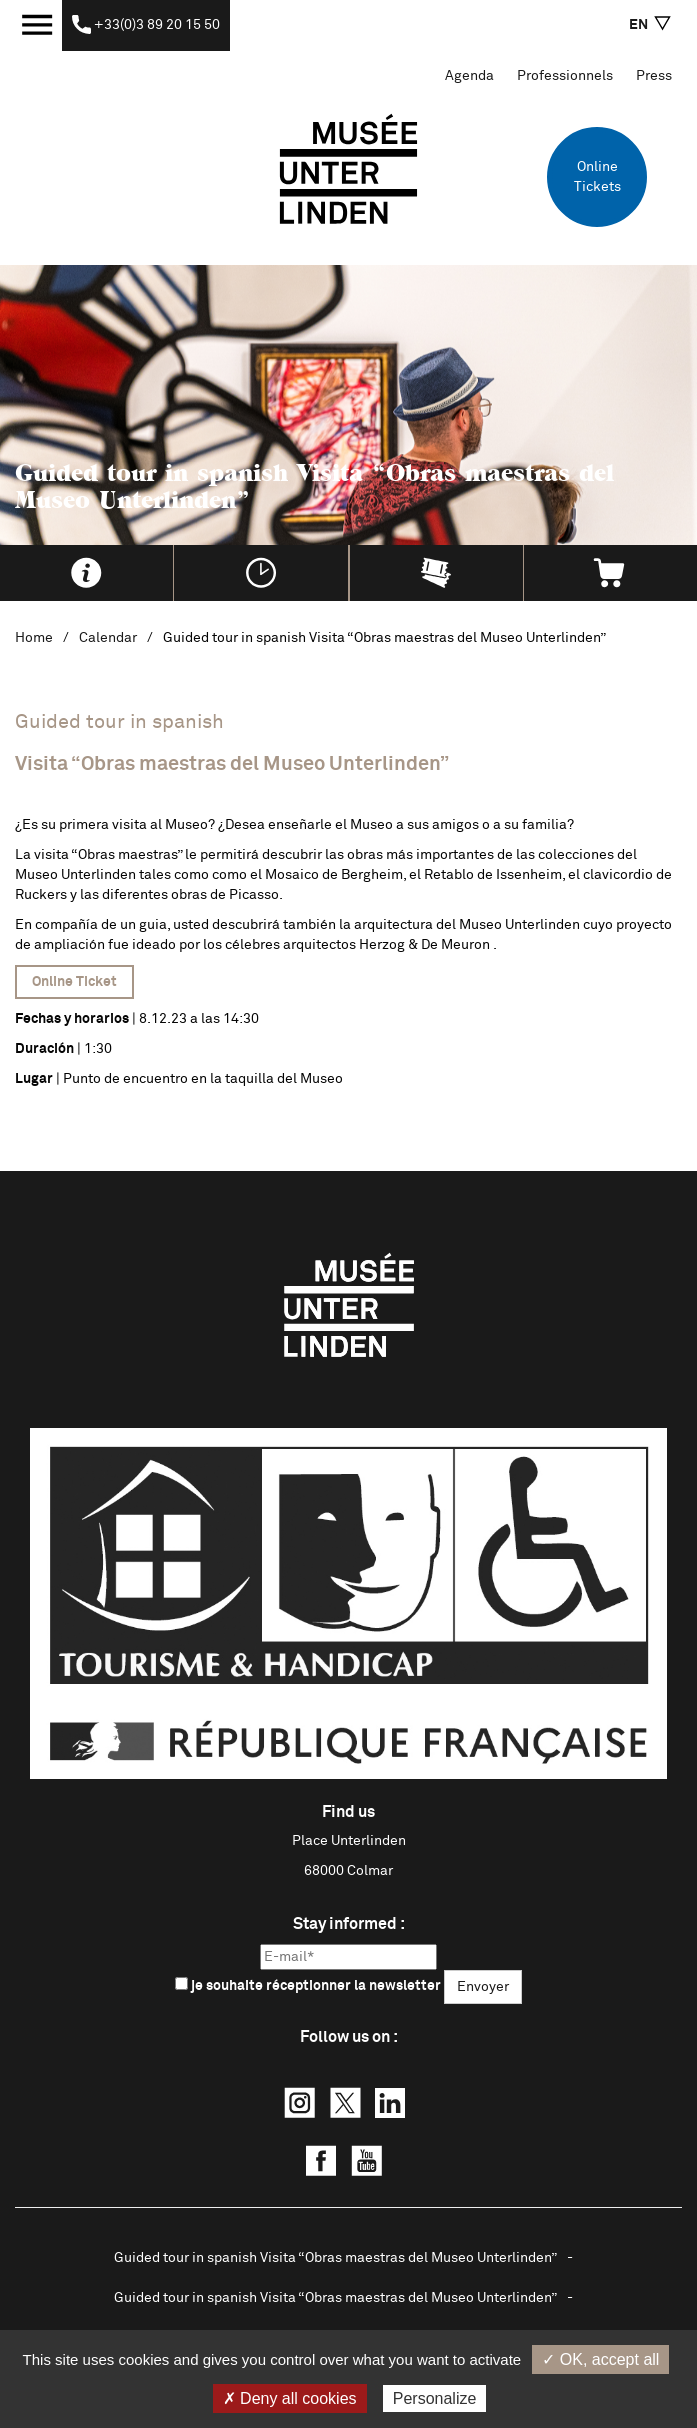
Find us (348, 1812)
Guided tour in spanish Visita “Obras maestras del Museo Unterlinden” (335, 2258)
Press (654, 76)
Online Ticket (74, 982)
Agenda (469, 76)
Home (34, 638)
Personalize (435, 2398)
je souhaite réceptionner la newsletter (308, 1985)
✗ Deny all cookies (290, 2398)
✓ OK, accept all (600, 2359)
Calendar (108, 638)
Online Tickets (597, 177)
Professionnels (565, 76)
